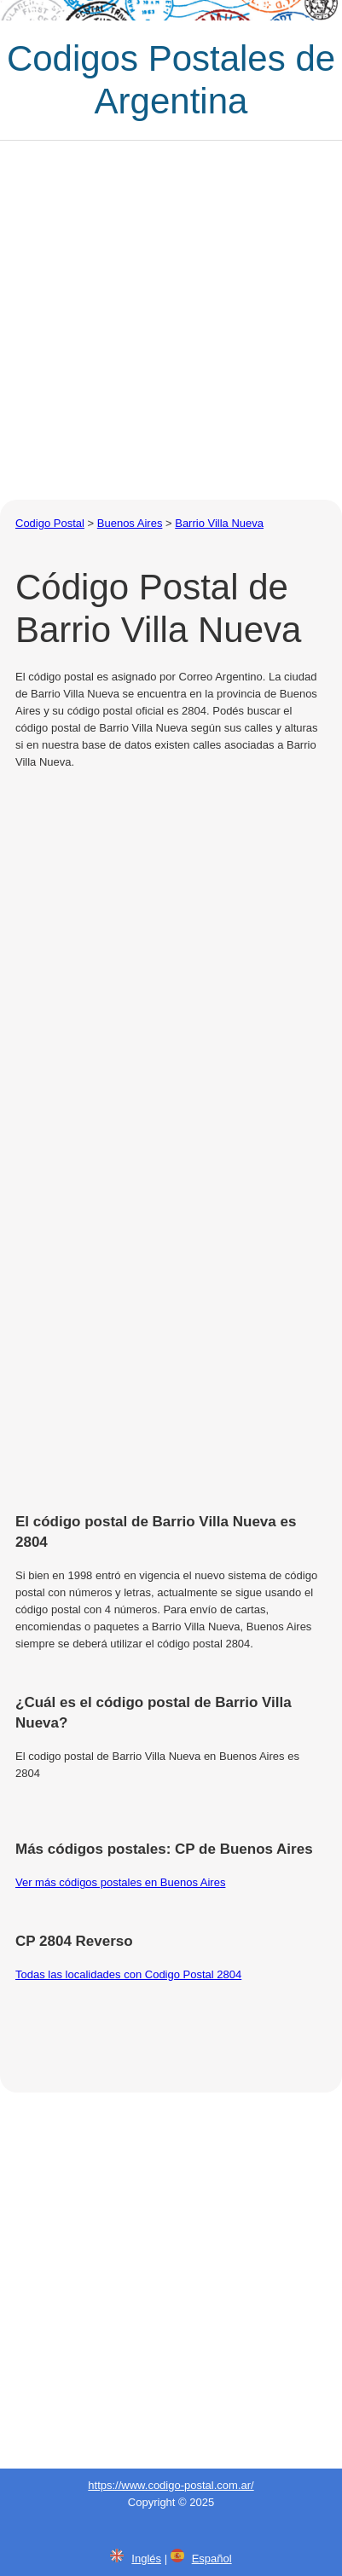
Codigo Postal (49, 523)
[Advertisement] (171, 320)
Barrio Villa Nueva (219, 523)
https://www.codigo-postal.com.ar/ (170, 2485)
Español (212, 2558)
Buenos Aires (130, 523)
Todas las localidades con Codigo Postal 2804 (128, 1974)
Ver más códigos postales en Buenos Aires (120, 1882)
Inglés (146, 2558)
